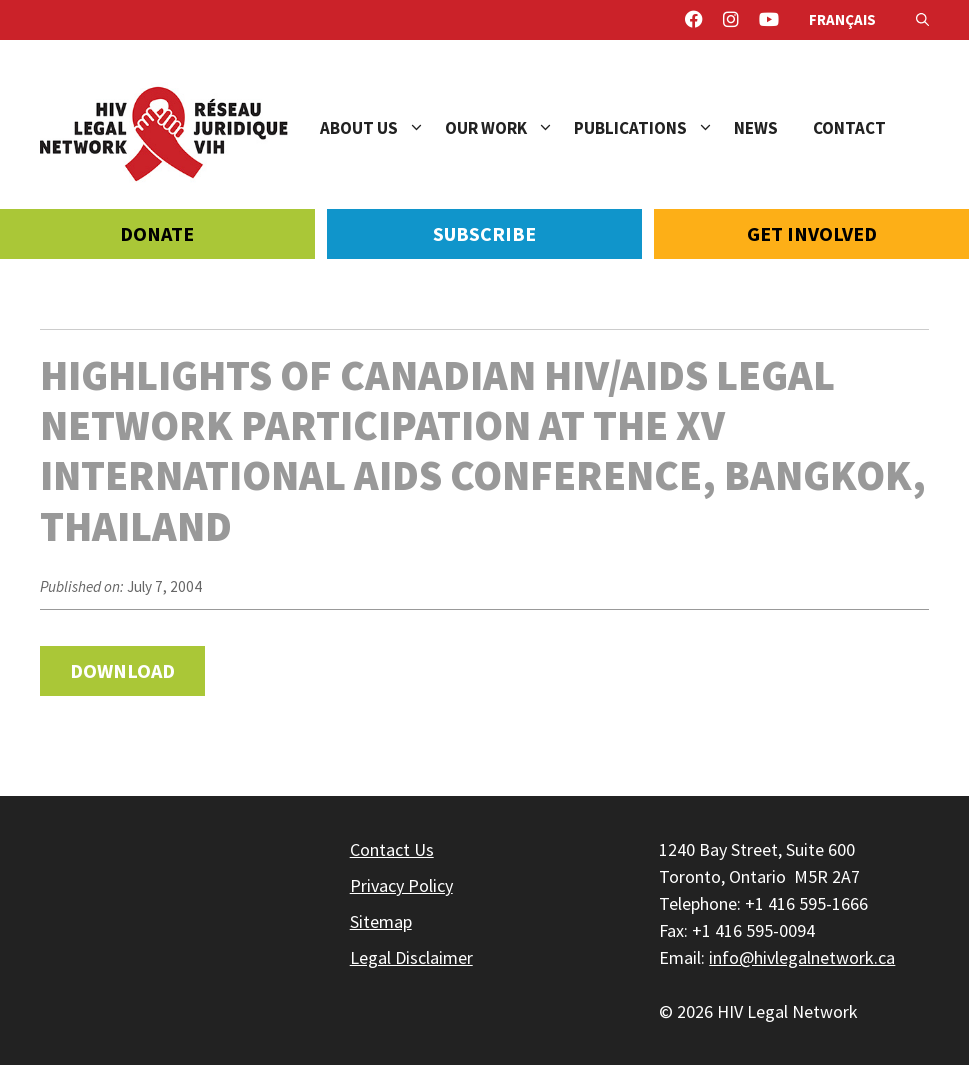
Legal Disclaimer (411, 957)
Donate (157, 233)
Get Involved (812, 233)
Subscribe (484, 233)
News (756, 128)
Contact (849, 128)
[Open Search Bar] (922, 20)
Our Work (509, 128)
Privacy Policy (401, 885)
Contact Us (392, 849)
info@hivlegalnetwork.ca (802, 957)
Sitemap (381, 921)
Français (842, 19)
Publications (654, 128)
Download (122, 670)
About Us (382, 128)
